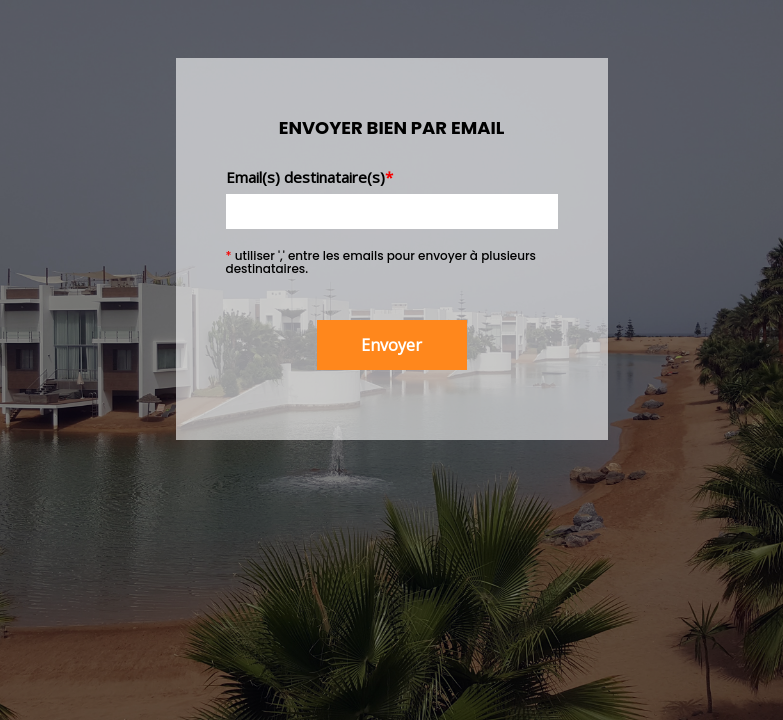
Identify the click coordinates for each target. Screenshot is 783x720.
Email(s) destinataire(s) (309, 177)
